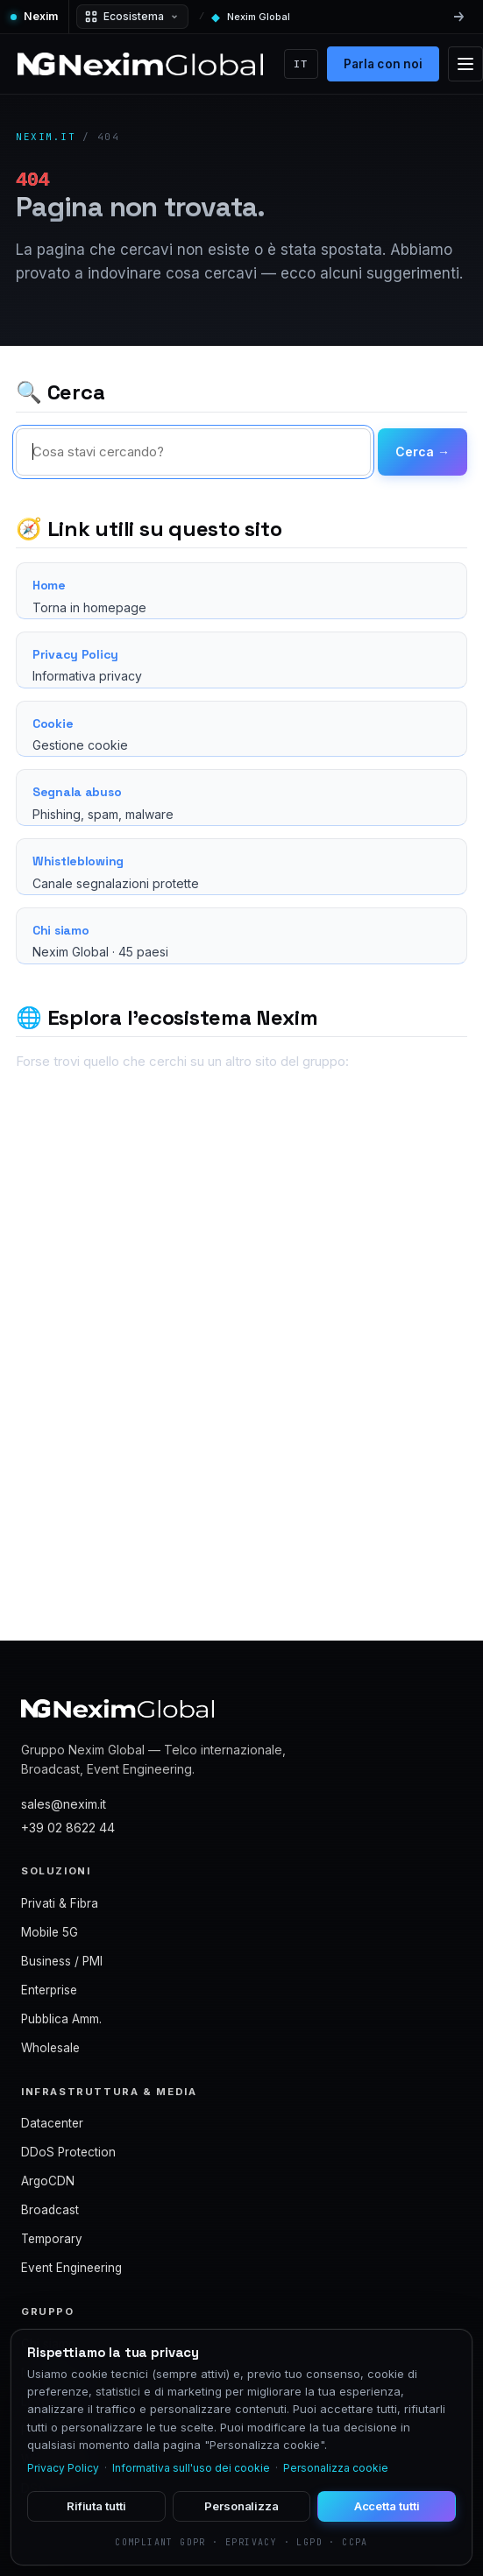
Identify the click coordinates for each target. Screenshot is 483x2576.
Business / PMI (62, 1961)
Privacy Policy (63, 2467)
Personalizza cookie (335, 2467)
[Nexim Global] (140, 64)
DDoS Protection (68, 2152)
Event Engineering (71, 2268)
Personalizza (241, 2506)
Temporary (51, 2239)
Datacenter (52, 2123)
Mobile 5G (49, 1932)
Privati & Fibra (59, 1903)
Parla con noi (383, 64)
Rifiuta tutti (96, 2506)
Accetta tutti (387, 2506)
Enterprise (49, 1990)
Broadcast (50, 2210)
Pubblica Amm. (61, 2019)
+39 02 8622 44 (68, 1827)
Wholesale (50, 2048)
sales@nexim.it (63, 1803)
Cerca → (422, 451)
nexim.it (45, 137)
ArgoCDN (48, 2181)
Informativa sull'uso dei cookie (191, 2467)
